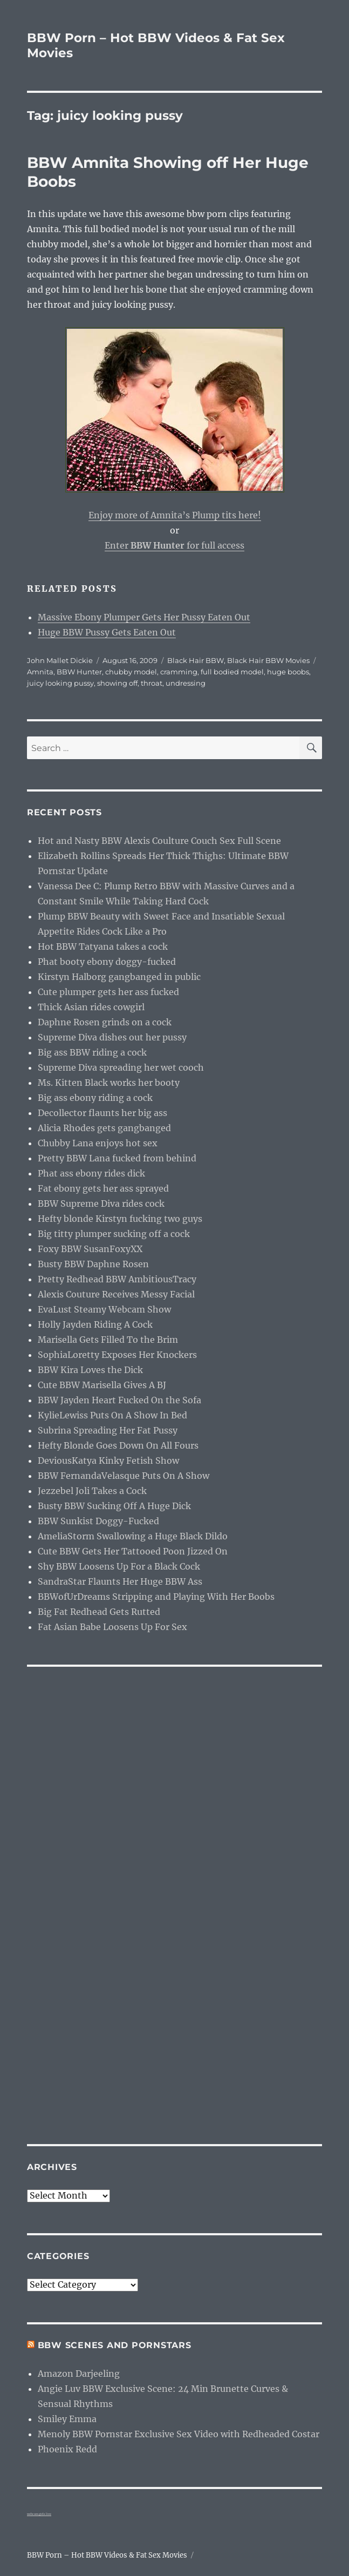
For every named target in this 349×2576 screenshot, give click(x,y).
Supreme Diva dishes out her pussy (112, 1037)
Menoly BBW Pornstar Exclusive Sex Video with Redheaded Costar (178, 2434)
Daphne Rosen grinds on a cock (105, 1022)
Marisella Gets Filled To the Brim (108, 1339)
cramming (178, 671)
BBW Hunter (79, 671)
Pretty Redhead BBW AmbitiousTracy (117, 1279)
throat (151, 683)
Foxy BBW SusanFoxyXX (90, 1248)
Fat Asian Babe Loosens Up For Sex (112, 1626)
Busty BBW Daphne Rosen (93, 1264)
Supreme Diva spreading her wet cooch (121, 1067)
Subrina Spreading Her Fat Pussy (107, 1430)
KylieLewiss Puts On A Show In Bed (112, 1415)
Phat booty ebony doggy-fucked (107, 961)
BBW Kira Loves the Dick (90, 1369)
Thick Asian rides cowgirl (91, 1007)
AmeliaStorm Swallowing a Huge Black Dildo (133, 1536)
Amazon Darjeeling (79, 2373)
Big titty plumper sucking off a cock (114, 1233)
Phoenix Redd (67, 2449)
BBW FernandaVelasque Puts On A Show (123, 1475)
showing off (117, 683)
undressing (186, 683)
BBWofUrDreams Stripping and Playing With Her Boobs (156, 1596)
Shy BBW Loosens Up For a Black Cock (119, 1566)
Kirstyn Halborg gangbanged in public (119, 976)
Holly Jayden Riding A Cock (95, 1324)
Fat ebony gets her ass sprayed (103, 1188)
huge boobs (288, 671)
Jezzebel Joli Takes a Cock (92, 1490)
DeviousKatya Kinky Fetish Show (108, 1460)
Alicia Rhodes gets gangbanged (104, 1128)
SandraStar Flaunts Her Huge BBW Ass (120, 1581)
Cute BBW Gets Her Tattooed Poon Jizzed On (133, 1551)
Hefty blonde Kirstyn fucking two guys (120, 1218)
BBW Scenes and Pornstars (114, 2345)
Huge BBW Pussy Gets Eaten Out (107, 632)
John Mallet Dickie (60, 660)
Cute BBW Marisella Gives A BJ (102, 1385)
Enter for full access (174, 545)
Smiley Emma (67, 2418)
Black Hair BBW (195, 660)
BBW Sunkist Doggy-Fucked (98, 1521)
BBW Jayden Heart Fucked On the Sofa (119, 1400)
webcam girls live (39, 2514)
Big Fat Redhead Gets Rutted (99, 1611)
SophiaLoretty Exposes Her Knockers (117, 1354)
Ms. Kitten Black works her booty (109, 1082)
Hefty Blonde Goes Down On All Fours (118, 1445)
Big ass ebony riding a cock (95, 1097)
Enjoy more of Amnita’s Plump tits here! (174, 515)
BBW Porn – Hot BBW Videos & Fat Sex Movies (107, 2555)
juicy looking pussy (60, 683)
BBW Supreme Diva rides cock (101, 1203)
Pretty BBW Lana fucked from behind (117, 1158)
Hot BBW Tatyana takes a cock (103, 946)
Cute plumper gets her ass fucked (108, 991)
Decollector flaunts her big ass (102, 1112)
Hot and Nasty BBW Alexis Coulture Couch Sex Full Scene (159, 840)
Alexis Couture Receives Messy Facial (116, 1294)
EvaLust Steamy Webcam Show (104, 1309)
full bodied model (232, 671)
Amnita (40, 671)
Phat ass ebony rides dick (91, 1173)
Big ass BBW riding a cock (92, 1052)
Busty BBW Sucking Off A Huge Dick (114, 1505)
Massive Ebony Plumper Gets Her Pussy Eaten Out (144, 617)
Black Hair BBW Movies (268, 660)
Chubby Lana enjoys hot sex (98, 1143)
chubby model (131, 671)
